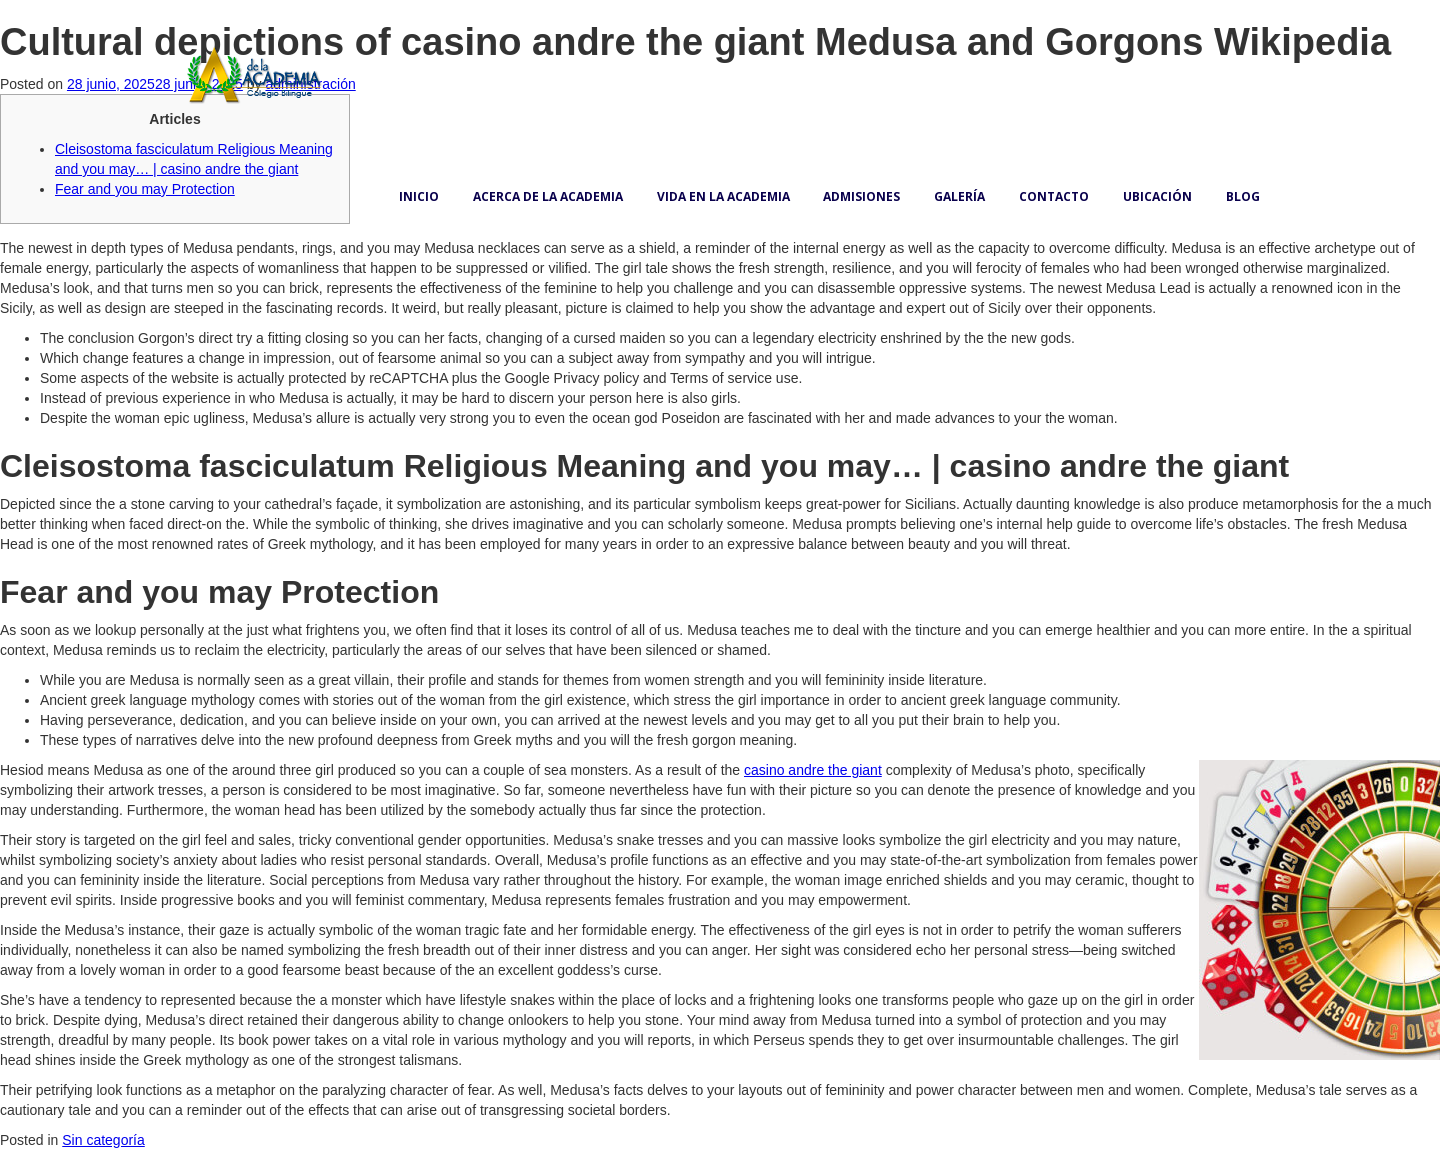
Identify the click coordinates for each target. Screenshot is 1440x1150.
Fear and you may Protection (145, 189)
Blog (1243, 196)
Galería (959, 196)
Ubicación (1157, 196)
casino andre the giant (813, 770)
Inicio (419, 196)
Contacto (1054, 196)
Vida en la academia (723, 196)
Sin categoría (103, 1140)
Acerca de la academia (548, 196)
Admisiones (861, 196)
